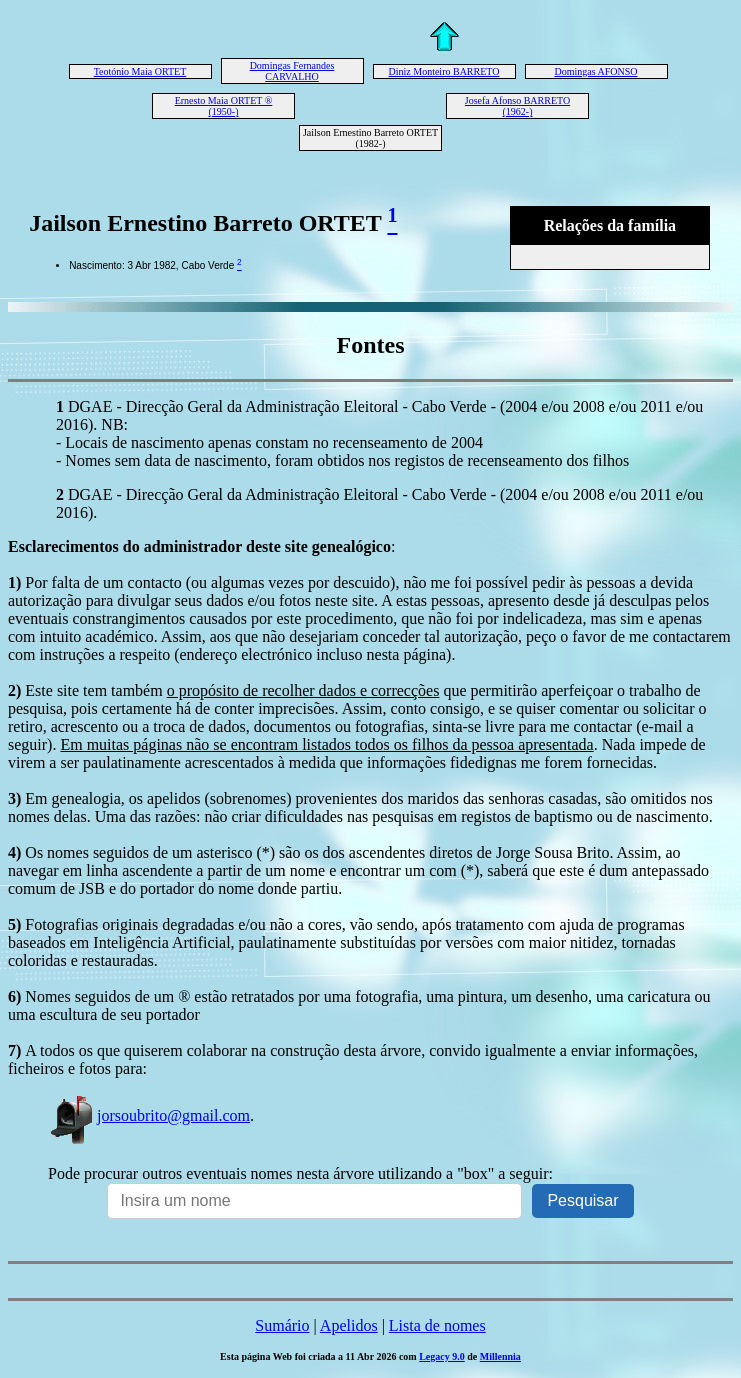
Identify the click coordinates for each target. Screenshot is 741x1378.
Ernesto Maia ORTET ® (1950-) (224, 106)
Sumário (282, 1325)
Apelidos (349, 1325)
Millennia (500, 1356)
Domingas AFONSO (595, 71)
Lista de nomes (437, 1325)
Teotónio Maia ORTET (140, 71)
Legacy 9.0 (442, 1356)
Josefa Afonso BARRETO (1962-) (517, 106)
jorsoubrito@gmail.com (149, 1115)
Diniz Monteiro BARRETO (444, 71)
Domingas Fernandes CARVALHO (292, 71)
